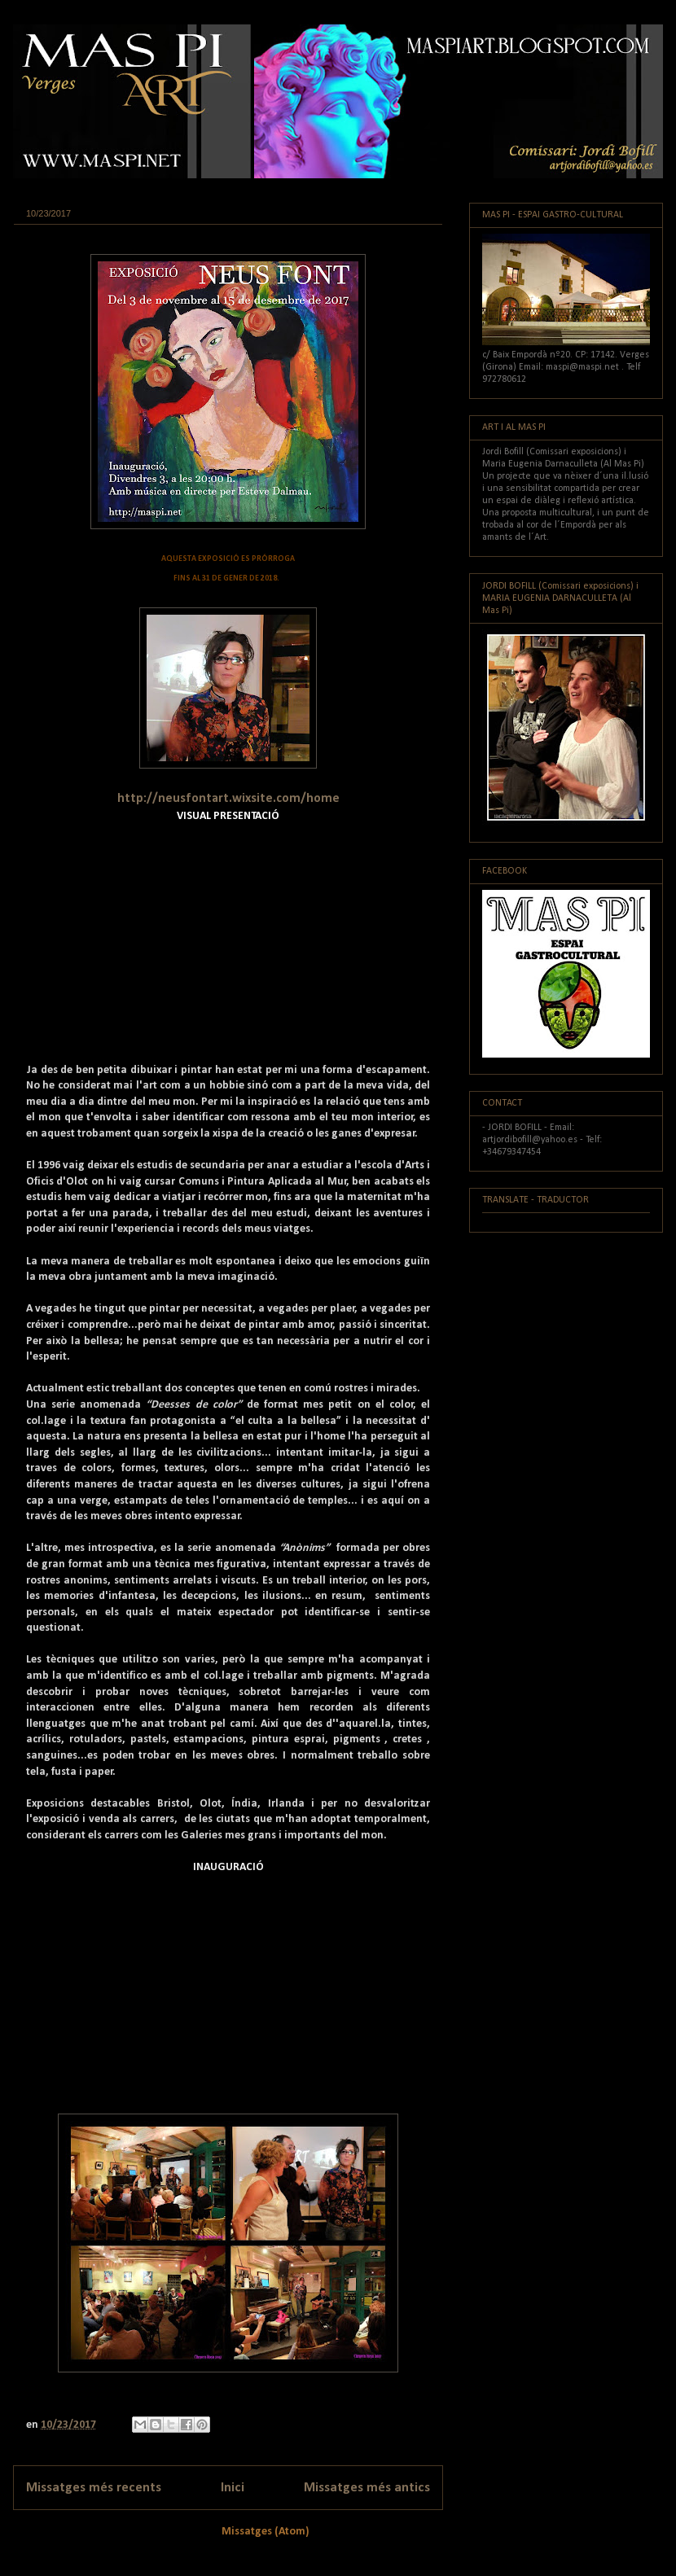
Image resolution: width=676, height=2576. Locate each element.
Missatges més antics (367, 2488)
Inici (232, 2488)
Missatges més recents (93, 2488)
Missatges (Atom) (265, 2532)
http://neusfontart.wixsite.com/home (228, 798)
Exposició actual (61, 237)
